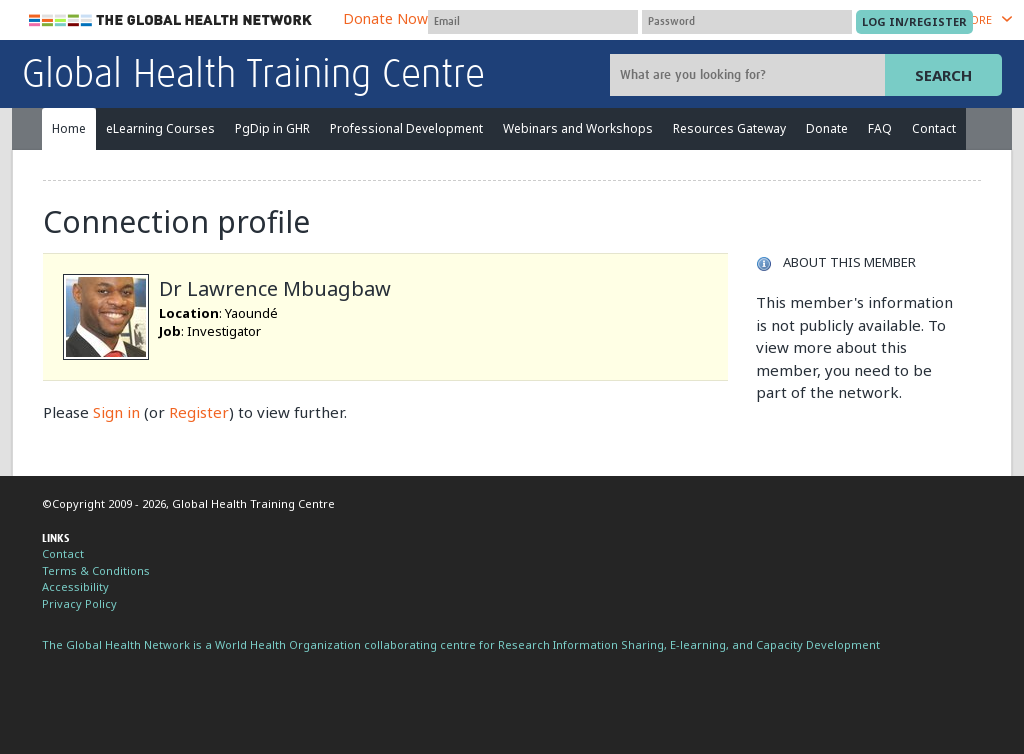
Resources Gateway (729, 128)
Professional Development (406, 128)
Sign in (116, 412)
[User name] (533, 22)
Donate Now (385, 18)
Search (943, 75)
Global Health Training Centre (253, 76)
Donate (827, 128)
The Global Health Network (171, 20)
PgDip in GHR (272, 128)
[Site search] (750, 75)
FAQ (880, 128)
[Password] (747, 22)
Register (199, 412)
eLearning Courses (160, 128)
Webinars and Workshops (578, 128)
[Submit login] (914, 22)
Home (69, 128)
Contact (934, 128)
